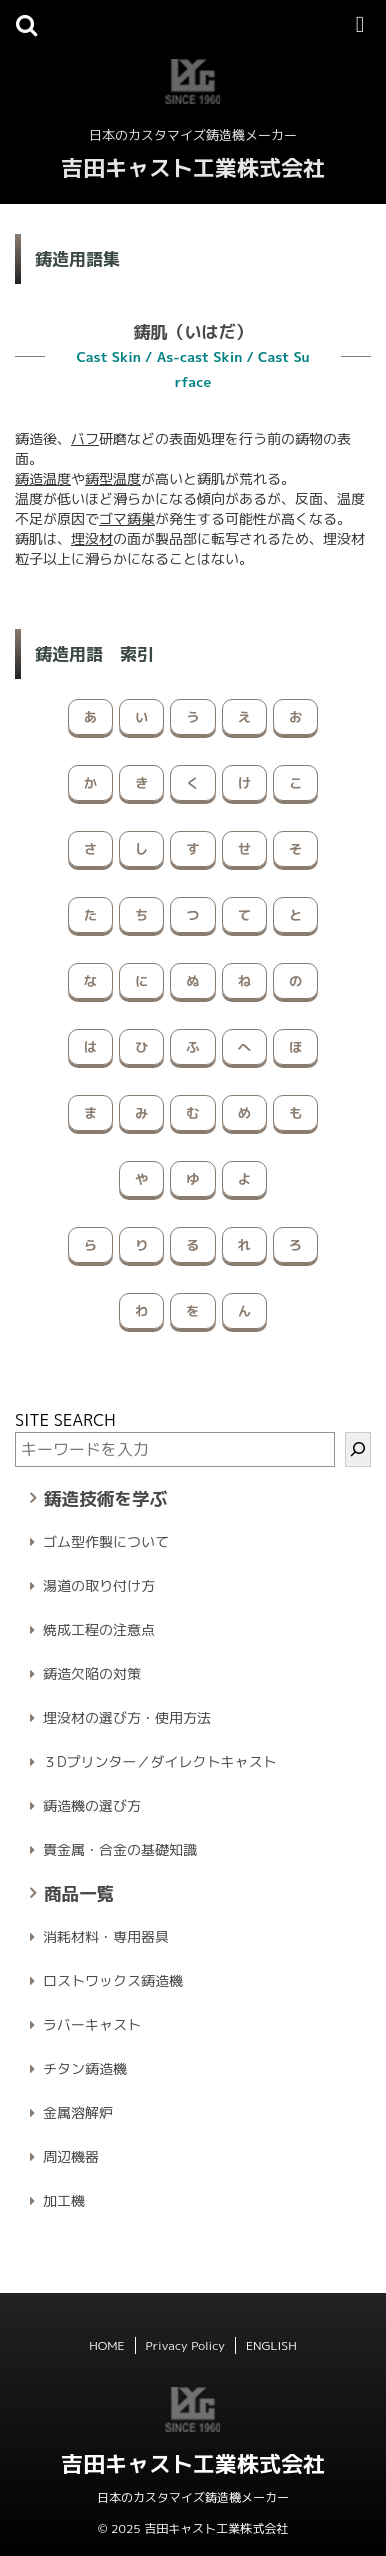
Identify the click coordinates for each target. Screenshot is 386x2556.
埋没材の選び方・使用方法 (127, 1717)
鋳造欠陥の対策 (92, 1673)
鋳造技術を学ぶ (105, 1498)
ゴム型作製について (106, 1541)
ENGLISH (271, 2345)
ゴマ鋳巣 (127, 518)
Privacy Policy (185, 2345)
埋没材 (92, 538)
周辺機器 (71, 2156)
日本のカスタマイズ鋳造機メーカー (193, 2497)
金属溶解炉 (78, 2112)
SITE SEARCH (65, 1420)
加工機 (64, 2200)
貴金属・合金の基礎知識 (120, 1849)
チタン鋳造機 (85, 2068)
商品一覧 (79, 1893)
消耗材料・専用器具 (106, 1936)
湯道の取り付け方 (99, 1585)
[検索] (358, 1449)
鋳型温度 (113, 478)
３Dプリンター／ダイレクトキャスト (160, 1761)
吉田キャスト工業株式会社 (193, 167)
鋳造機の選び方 (92, 1805)
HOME (106, 2345)
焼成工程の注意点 (99, 1629)
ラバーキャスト (92, 2024)
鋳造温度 (43, 478)
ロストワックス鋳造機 (113, 1980)
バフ (85, 438)
